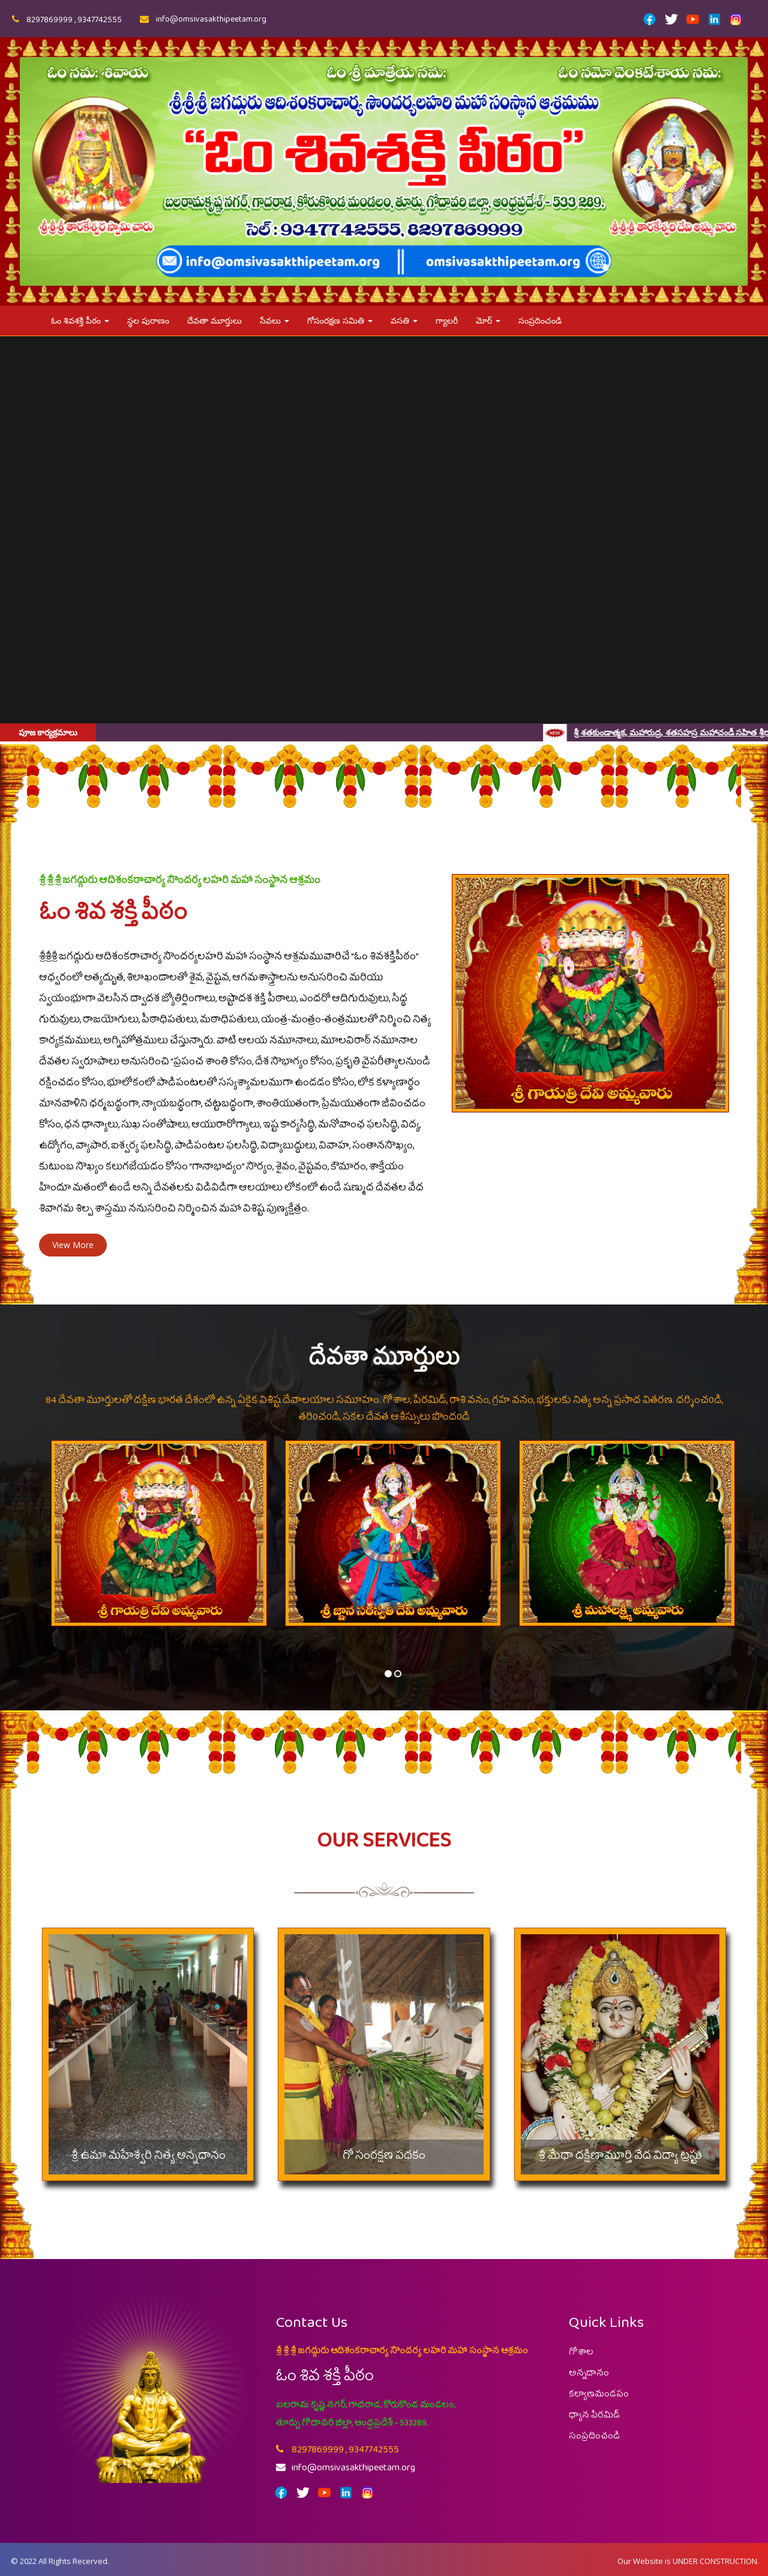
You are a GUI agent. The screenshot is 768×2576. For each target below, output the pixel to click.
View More (73, 1244)
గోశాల (581, 2354)
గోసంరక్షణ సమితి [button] (340, 320)
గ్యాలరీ (447, 320)
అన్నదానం (589, 2375)
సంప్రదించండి (540, 320)
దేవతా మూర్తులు (214, 320)
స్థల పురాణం (148, 320)
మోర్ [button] (488, 320)
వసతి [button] (404, 320)
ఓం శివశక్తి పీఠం (80, 320)
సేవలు (274, 320)
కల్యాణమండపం (599, 2396)
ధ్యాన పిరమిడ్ (594, 2417)
